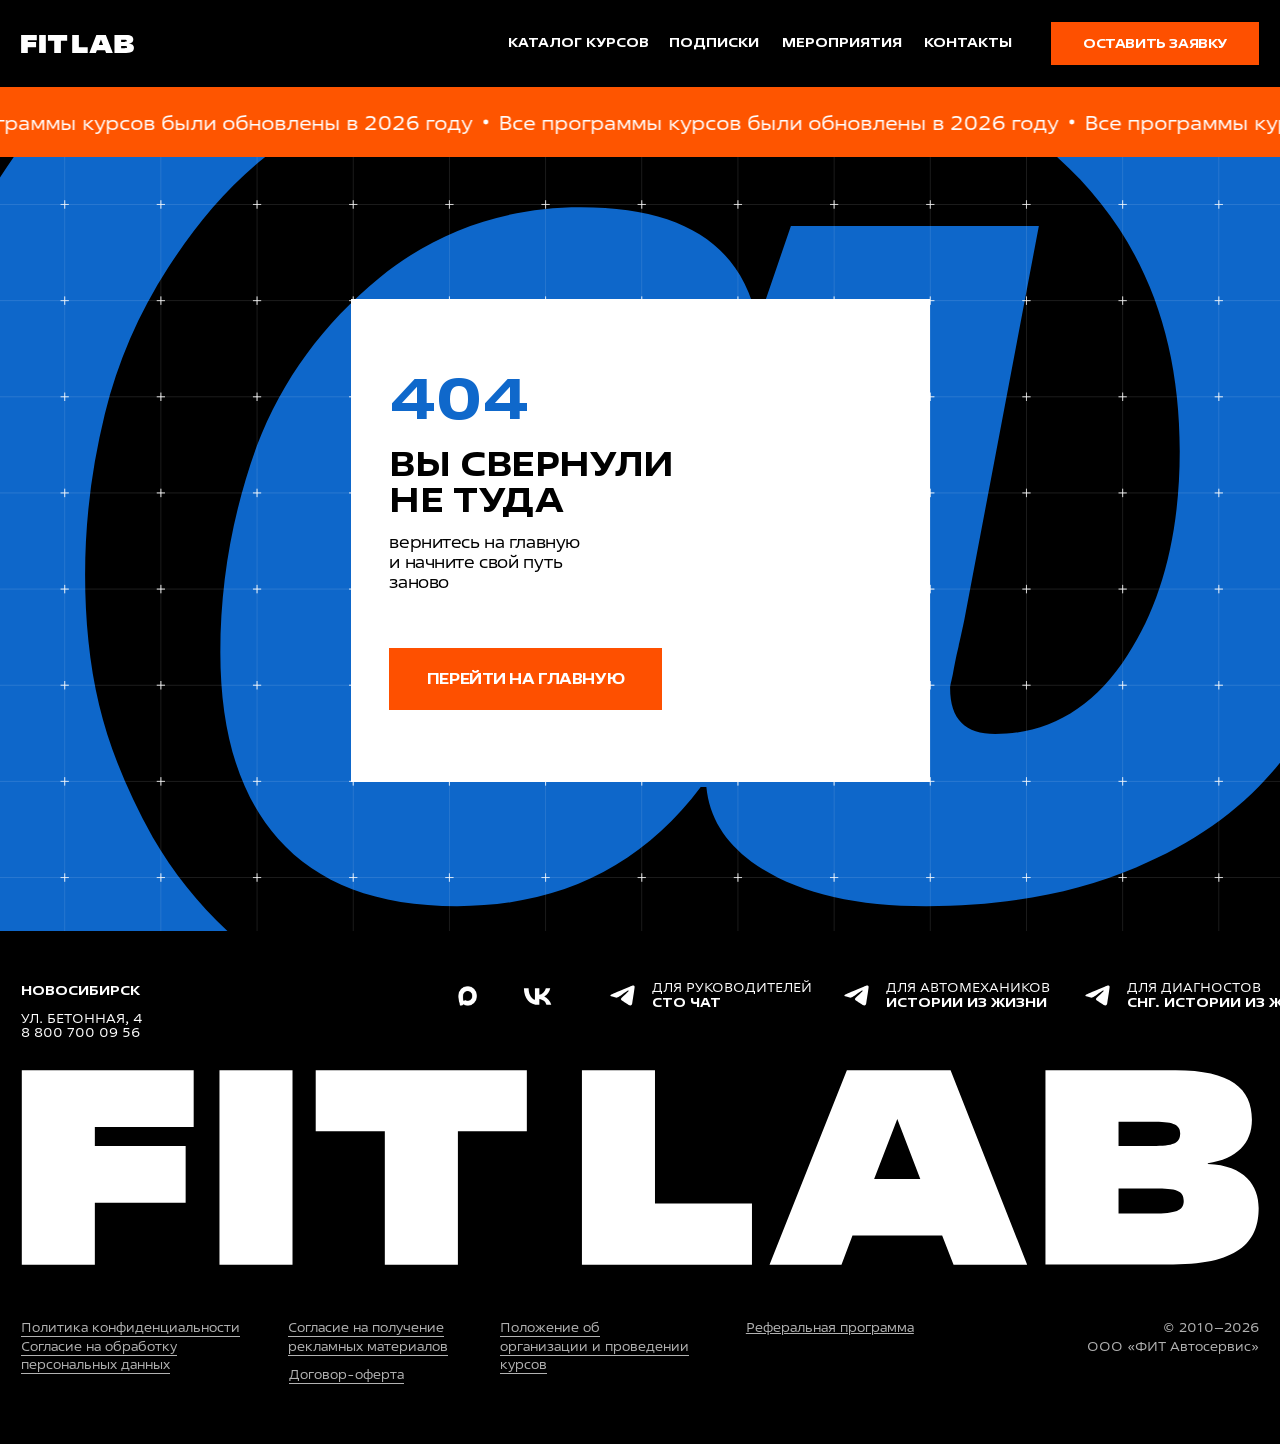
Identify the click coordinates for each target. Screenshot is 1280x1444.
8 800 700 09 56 (80, 1032)
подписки (714, 42)
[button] (1155, 43)
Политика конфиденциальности (130, 1327)
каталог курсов (578, 42)
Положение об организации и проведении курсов (594, 1345)
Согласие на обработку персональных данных (99, 1355)
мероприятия (842, 42)
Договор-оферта (346, 1374)
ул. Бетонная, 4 (81, 1018)
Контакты (968, 42)
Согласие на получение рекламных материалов (368, 1336)
